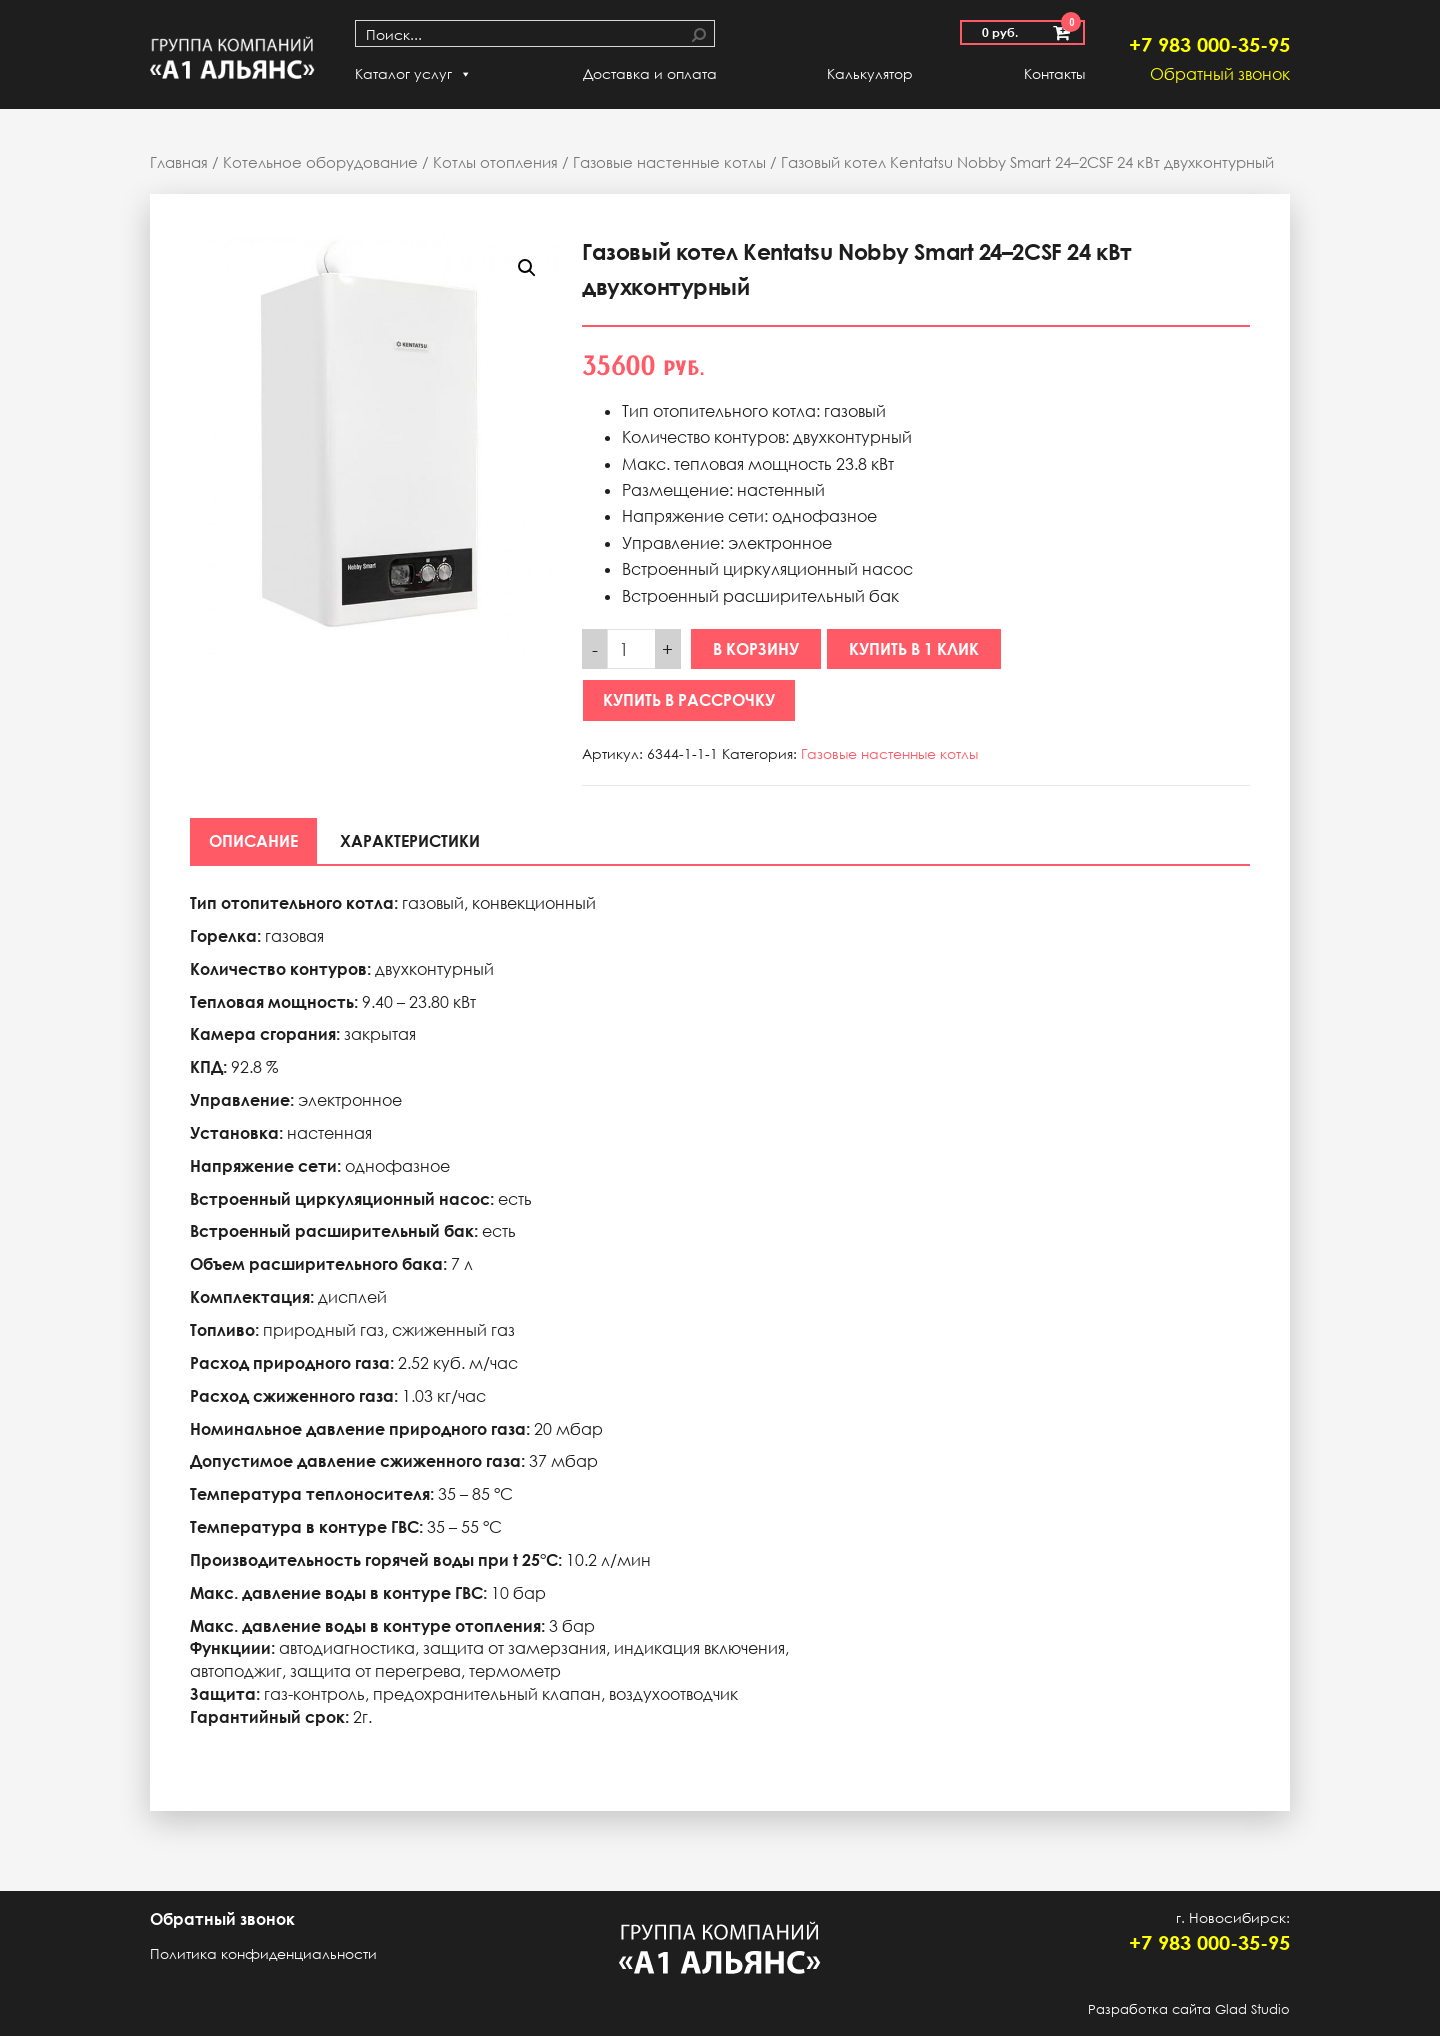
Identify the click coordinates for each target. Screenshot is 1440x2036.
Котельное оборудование (320, 162)
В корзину (756, 649)
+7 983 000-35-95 (1209, 44)
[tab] (254, 841)
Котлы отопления (495, 162)
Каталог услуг (413, 73)
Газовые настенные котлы (669, 162)
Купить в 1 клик (914, 649)
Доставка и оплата (650, 73)
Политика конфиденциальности (263, 1953)
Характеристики (413, 841)
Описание (254, 841)
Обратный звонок (1220, 74)
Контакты (1054, 73)
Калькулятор (870, 73)
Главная (179, 162)
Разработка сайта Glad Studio (1189, 2009)
